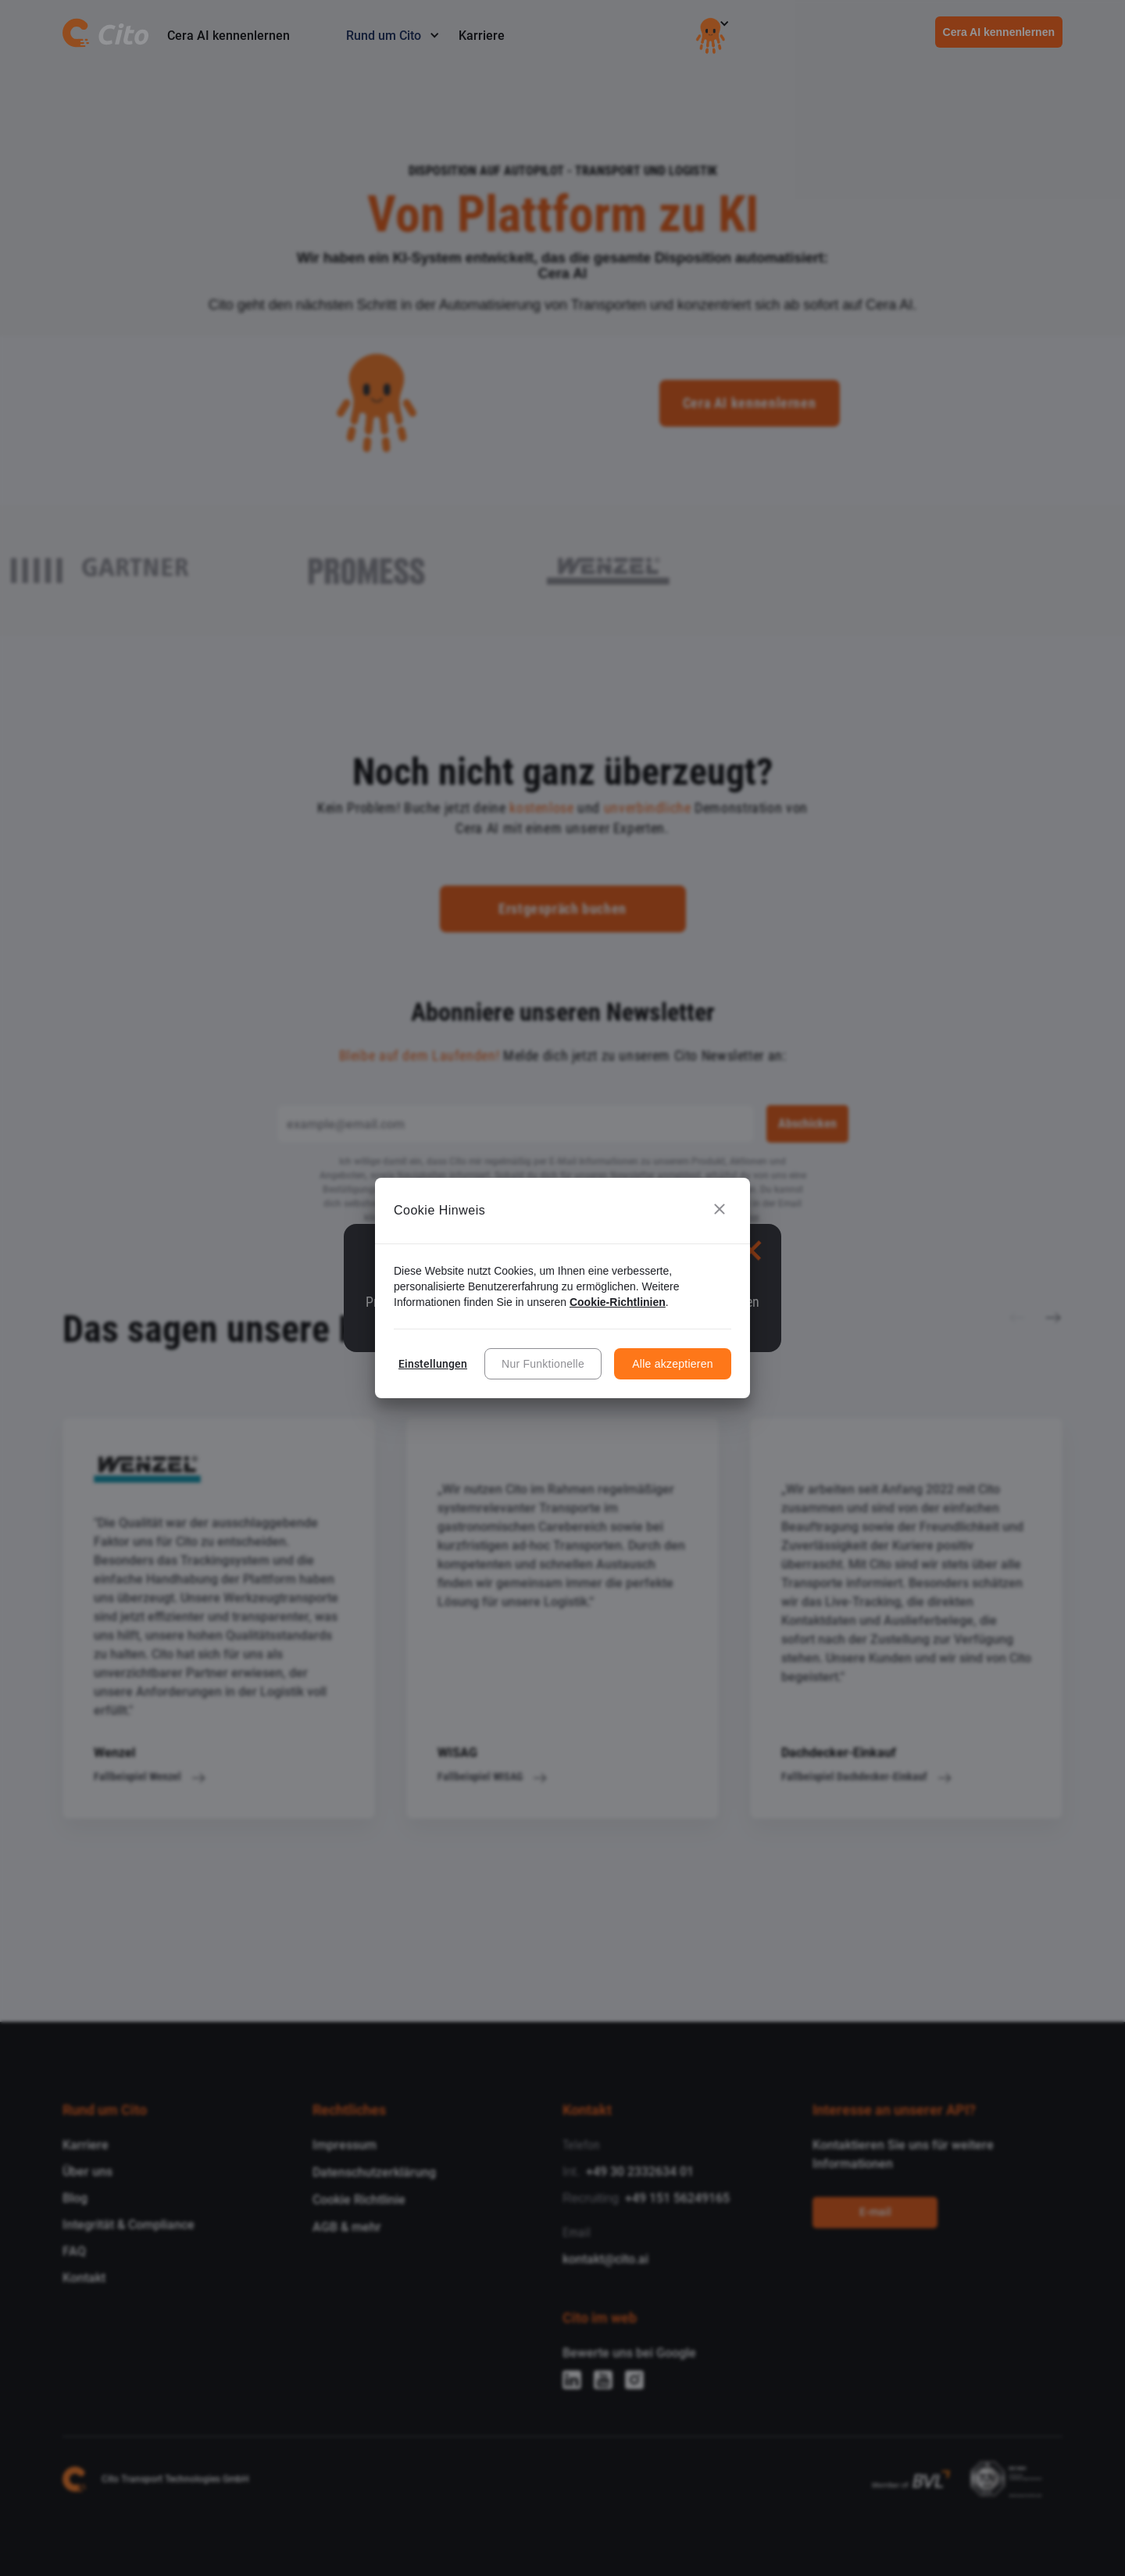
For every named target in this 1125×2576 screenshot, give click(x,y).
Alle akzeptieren (672, 1364)
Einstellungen (432, 1364)
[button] (719, 1211)
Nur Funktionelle (543, 1364)
